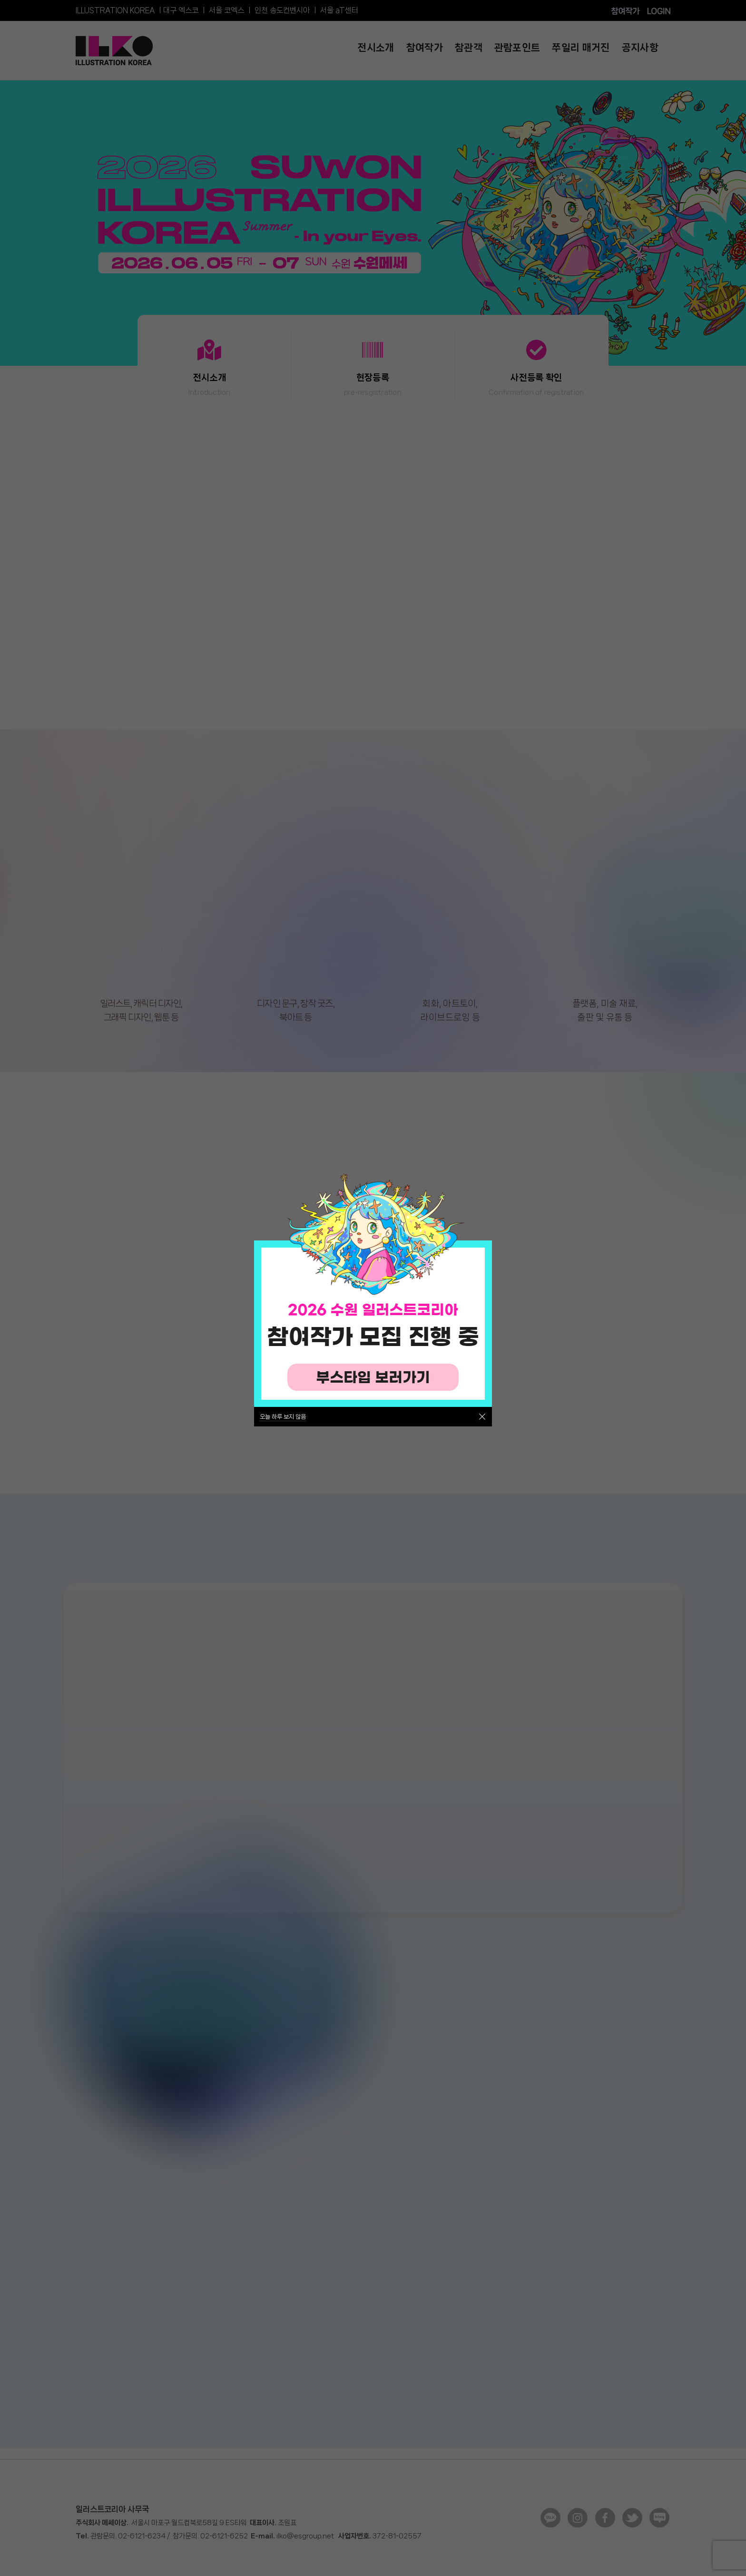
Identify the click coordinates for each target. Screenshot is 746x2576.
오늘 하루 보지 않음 (283, 1417)
